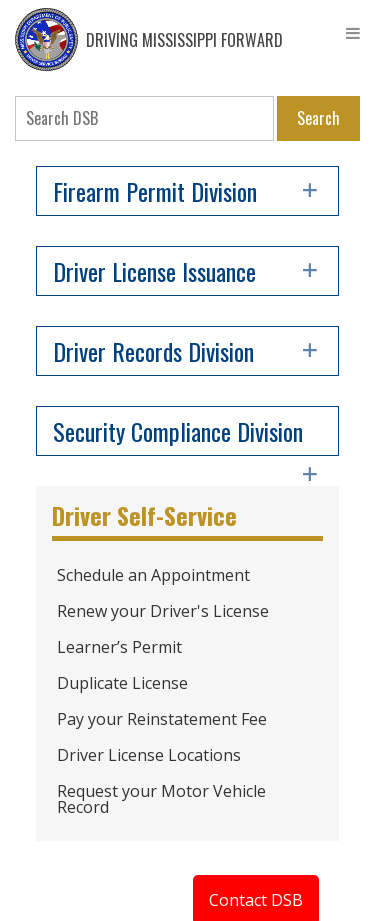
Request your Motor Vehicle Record (161, 799)
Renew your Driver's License (163, 611)
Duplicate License (122, 683)
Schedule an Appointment (153, 575)
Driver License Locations (149, 755)
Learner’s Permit (119, 647)
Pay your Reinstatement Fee (162, 719)
